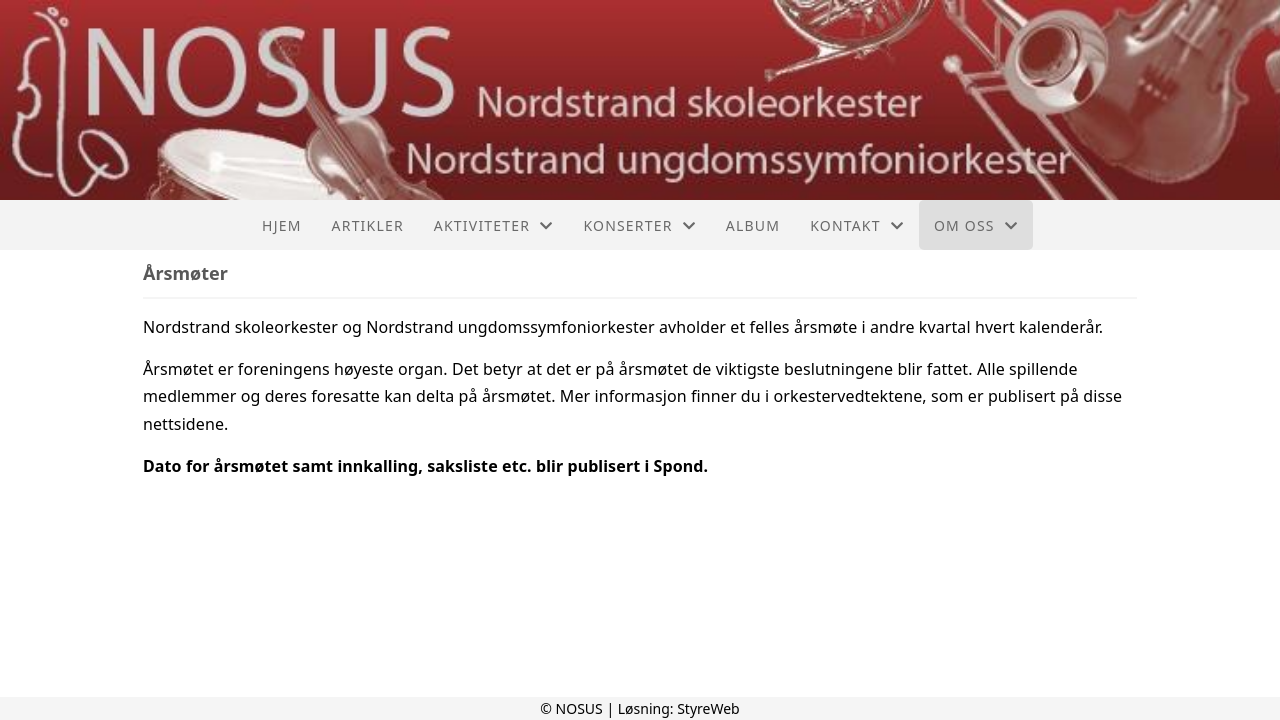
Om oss (976, 225)
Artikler (368, 225)
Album (753, 225)
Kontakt (857, 225)
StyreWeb (708, 708)
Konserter (639, 225)
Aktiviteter (494, 225)
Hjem (281, 225)
